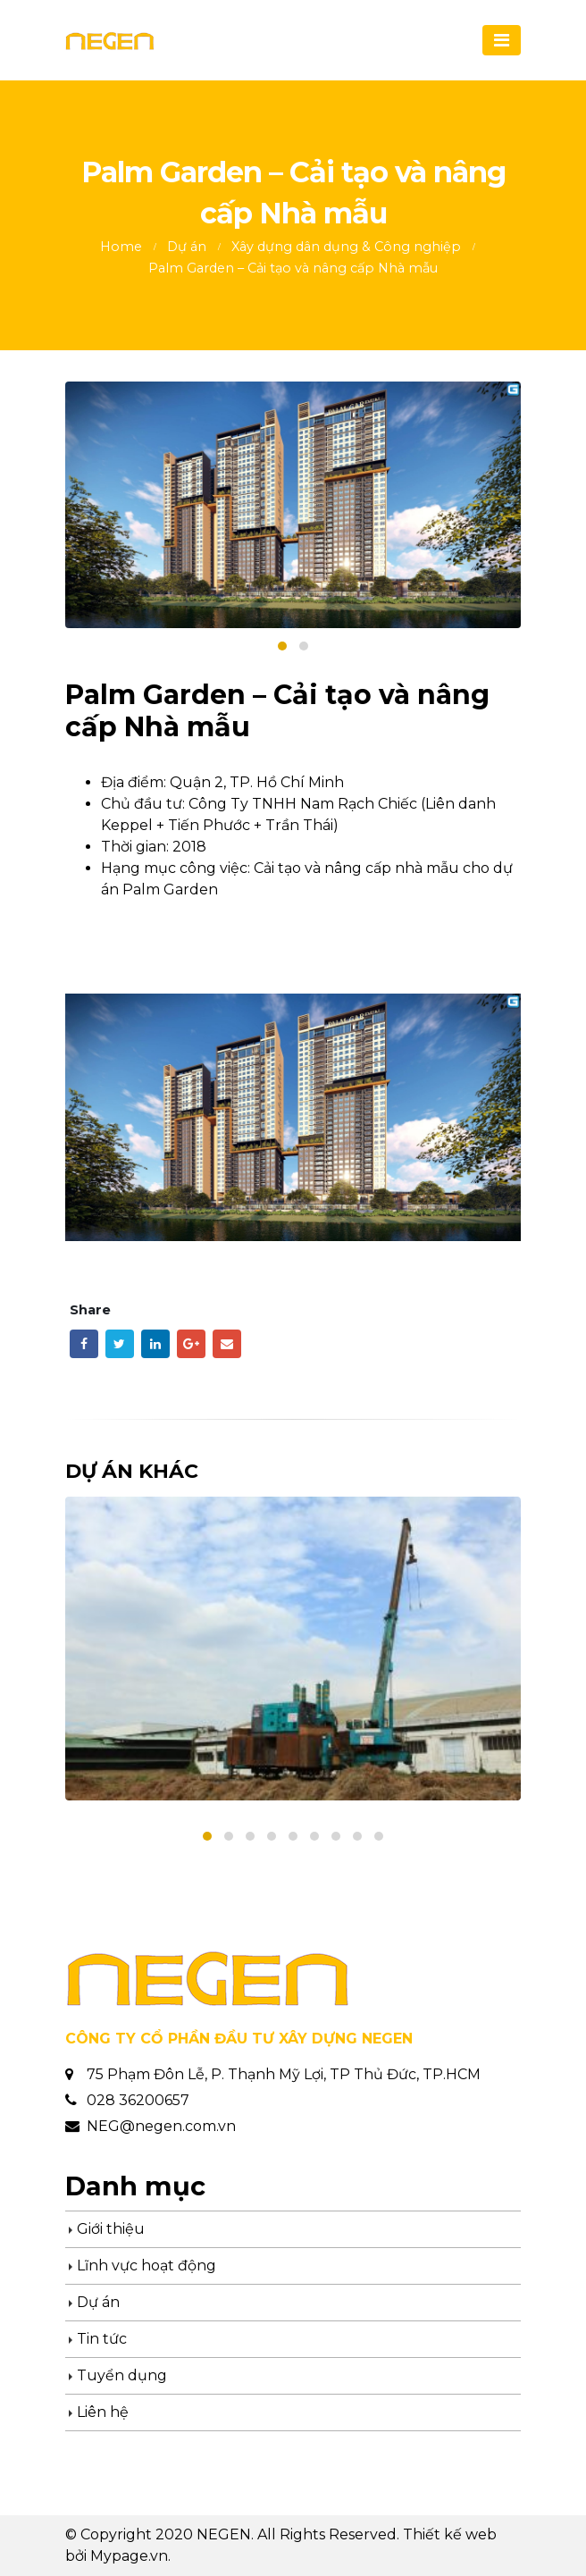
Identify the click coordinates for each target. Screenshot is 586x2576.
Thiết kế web (450, 2534)
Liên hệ (103, 2412)
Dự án (98, 2302)
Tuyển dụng (122, 2375)
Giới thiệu (111, 2228)
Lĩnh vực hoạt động (146, 2265)
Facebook (84, 1344)
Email (227, 1344)
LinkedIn (155, 1344)
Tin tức (102, 2338)
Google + (191, 1344)
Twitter (119, 1344)
